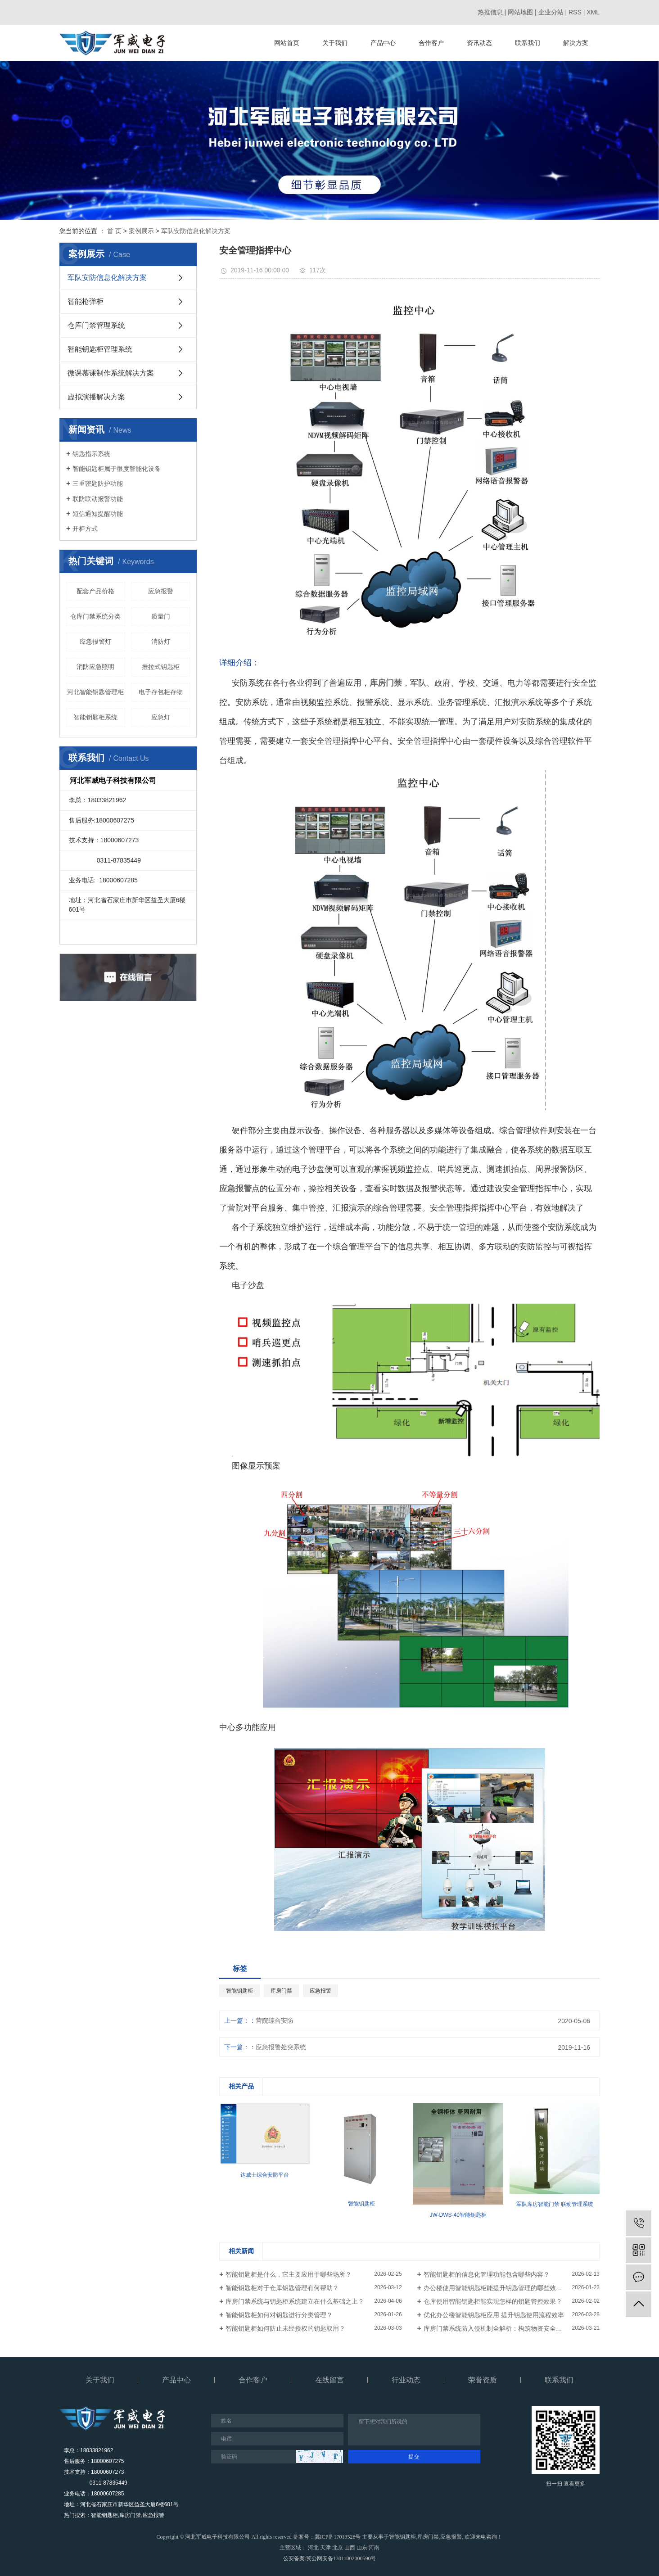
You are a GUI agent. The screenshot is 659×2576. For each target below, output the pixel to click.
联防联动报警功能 (97, 498)
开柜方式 (85, 528)
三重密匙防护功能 (97, 483)
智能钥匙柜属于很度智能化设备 (116, 468)
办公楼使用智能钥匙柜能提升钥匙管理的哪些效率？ (496, 2287)
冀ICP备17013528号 (338, 2537)
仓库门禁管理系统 (96, 325)
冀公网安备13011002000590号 (341, 2558)
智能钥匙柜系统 (95, 717)
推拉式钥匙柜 (161, 666)
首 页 (114, 231)
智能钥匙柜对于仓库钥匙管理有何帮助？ (282, 2287)
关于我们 (335, 42)
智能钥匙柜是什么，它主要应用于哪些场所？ (289, 2274)
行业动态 (406, 2380)
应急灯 (160, 717)
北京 (337, 2547)
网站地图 (520, 12)
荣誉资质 (482, 2380)
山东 (362, 2547)
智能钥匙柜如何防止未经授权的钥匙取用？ (285, 2328)
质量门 (160, 616)
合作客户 (431, 42)
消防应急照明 (95, 666)
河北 (313, 2547)
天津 (325, 2547)
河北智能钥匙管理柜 (95, 692)
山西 (349, 2547)
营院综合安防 (274, 2020)
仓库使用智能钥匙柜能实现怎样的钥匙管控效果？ (493, 2301)
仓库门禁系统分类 (95, 616)
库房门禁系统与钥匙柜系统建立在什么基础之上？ (295, 2301)
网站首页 (286, 42)
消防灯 (160, 641)
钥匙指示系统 (91, 453)
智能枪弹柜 (86, 301)
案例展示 (141, 231)
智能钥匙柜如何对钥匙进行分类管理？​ (279, 2314)
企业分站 (551, 12)
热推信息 (490, 12)
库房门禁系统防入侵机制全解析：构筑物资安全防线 (496, 2328)
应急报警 (160, 591)
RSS (575, 12)
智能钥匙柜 (239, 1991)
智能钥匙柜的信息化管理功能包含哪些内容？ (487, 2274)
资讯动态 (479, 42)
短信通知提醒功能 (97, 513)
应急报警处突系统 (281, 2047)
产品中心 (383, 42)
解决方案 (575, 42)
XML (593, 12)
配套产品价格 (95, 591)
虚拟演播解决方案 (96, 397)
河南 (374, 2547)
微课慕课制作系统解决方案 (111, 373)
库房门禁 (281, 1991)
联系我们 (527, 42)
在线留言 (329, 2380)
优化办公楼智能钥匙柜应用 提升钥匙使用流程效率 (494, 2314)
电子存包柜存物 (161, 692)
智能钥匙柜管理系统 (100, 349)
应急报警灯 (95, 641)
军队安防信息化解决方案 (195, 231)
